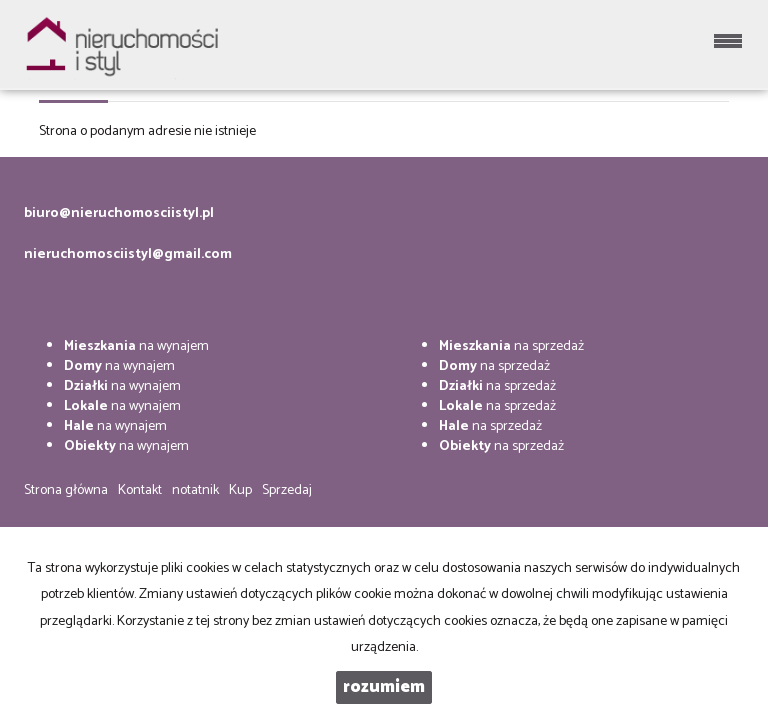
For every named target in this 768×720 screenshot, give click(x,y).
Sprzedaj (287, 490)
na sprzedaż (511, 346)
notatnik (195, 490)
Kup (240, 490)
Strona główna (66, 490)
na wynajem (136, 346)
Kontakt (140, 490)
